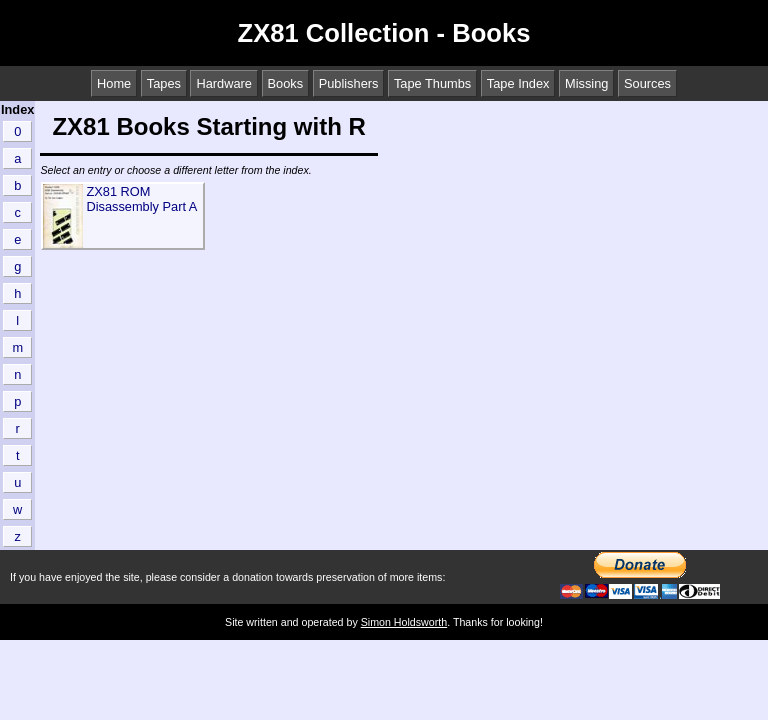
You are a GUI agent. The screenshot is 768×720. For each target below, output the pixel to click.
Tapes (164, 83)
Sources (647, 83)
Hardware (223, 83)
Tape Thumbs (432, 83)
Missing (586, 83)
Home (114, 83)
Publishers (349, 83)
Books (286, 83)
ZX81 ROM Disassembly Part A (141, 199)
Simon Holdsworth (404, 622)
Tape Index (518, 83)
